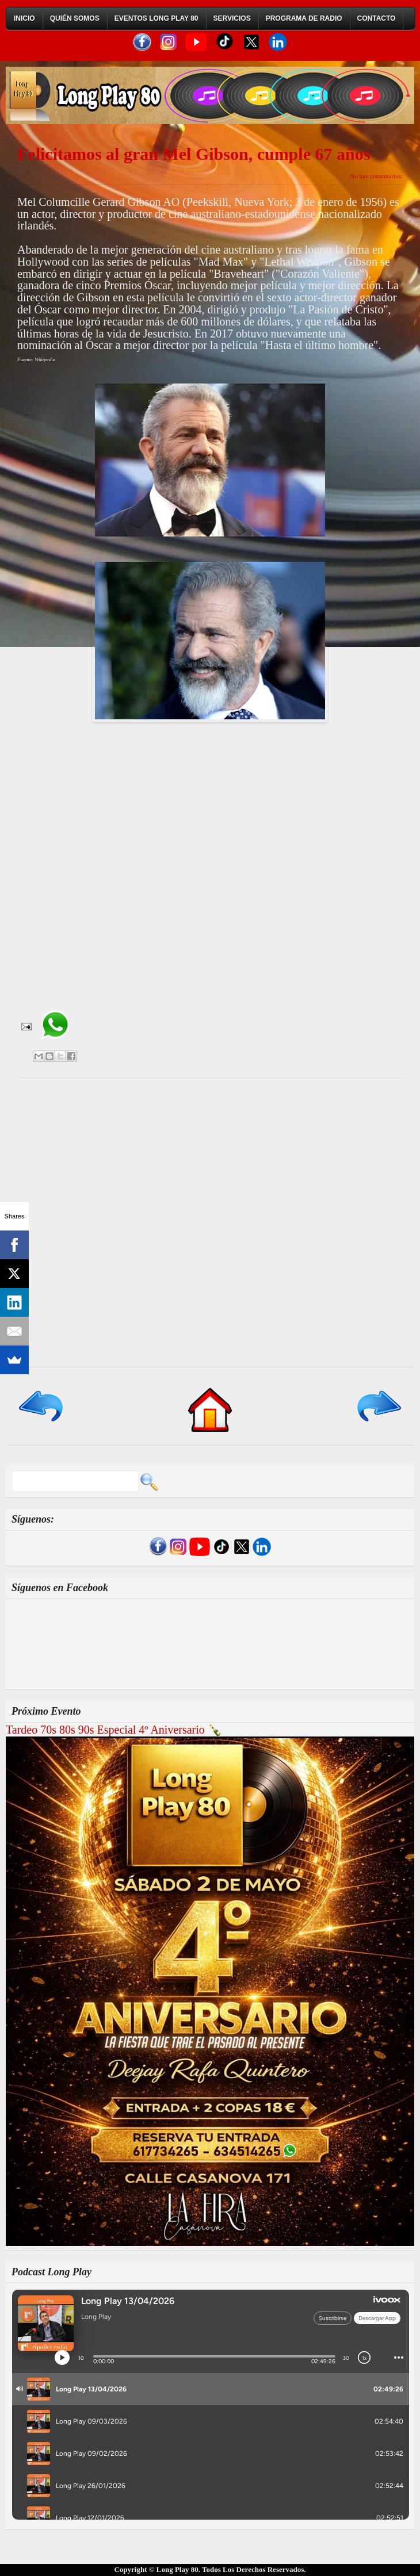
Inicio (24, 18)
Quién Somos (75, 18)
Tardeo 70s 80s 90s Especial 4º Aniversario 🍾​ (114, 1729)
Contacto (376, 18)
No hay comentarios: (376, 175)
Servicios (232, 18)
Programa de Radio (304, 18)
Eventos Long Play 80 (156, 18)
